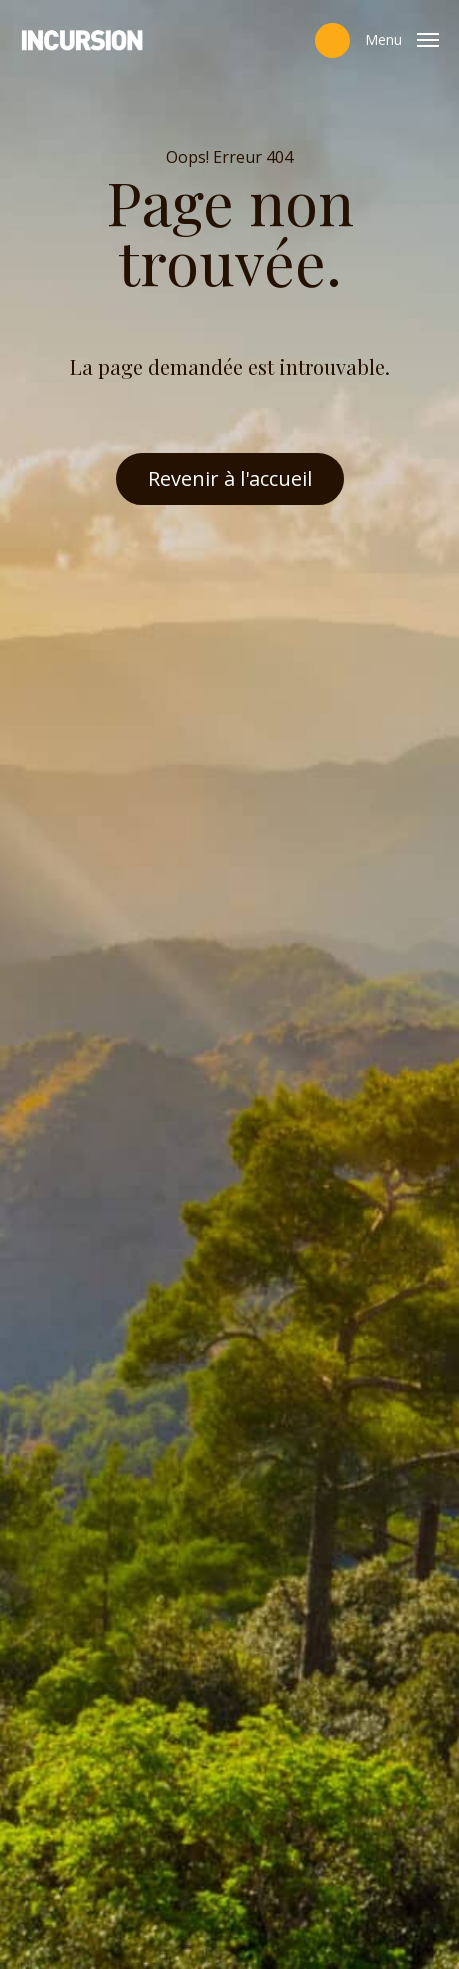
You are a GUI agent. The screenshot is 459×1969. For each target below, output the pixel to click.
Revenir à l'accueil (230, 478)
